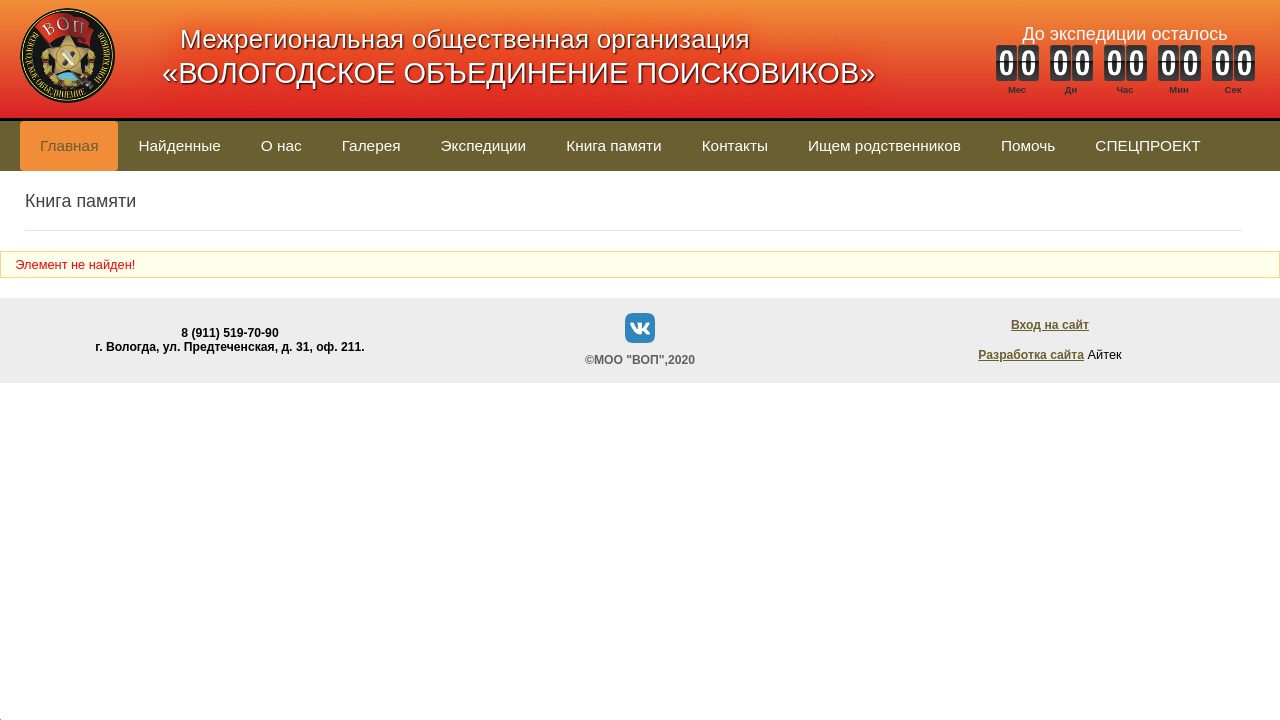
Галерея (371, 145)
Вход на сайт (1050, 325)
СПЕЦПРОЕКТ (1147, 145)
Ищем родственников (884, 145)
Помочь (1028, 145)
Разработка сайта (1031, 355)
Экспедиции (484, 145)
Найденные (179, 145)
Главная (69, 145)
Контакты (735, 145)
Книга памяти (613, 145)
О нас (281, 145)
